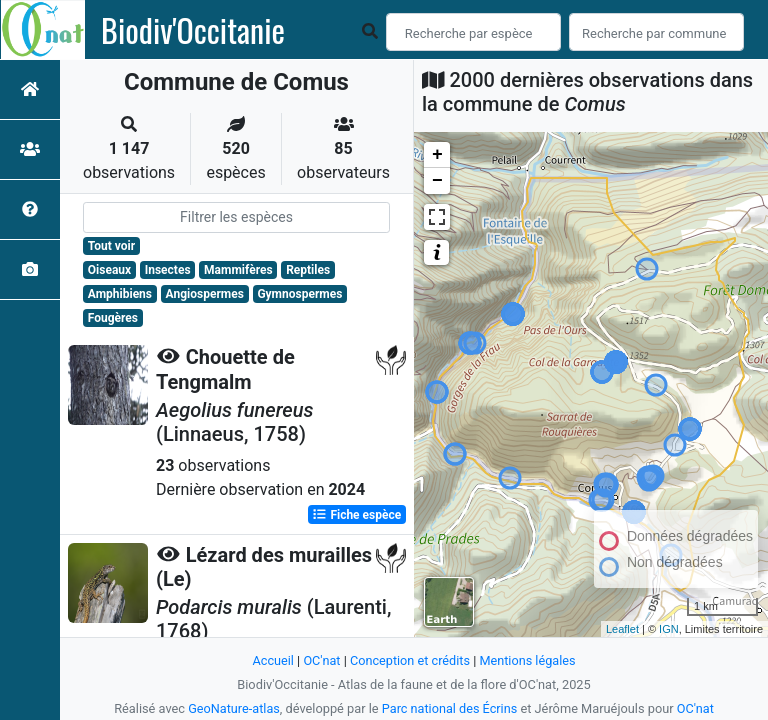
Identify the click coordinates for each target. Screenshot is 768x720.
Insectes (168, 270)
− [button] (437, 181)
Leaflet (622, 629)
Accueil (272, 660)
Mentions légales (528, 660)
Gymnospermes (299, 294)
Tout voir (111, 246)
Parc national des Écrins (449, 708)
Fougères (113, 318)
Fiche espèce (356, 514)
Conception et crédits (409, 660)
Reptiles (308, 270)
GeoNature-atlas (233, 708)
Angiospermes (205, 294)
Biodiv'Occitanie (193, 30)
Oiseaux (109, 270)
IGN (669, 629)
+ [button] (437, 155)
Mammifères (238, 270)
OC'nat (320, 660)
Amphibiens (120, 294)
